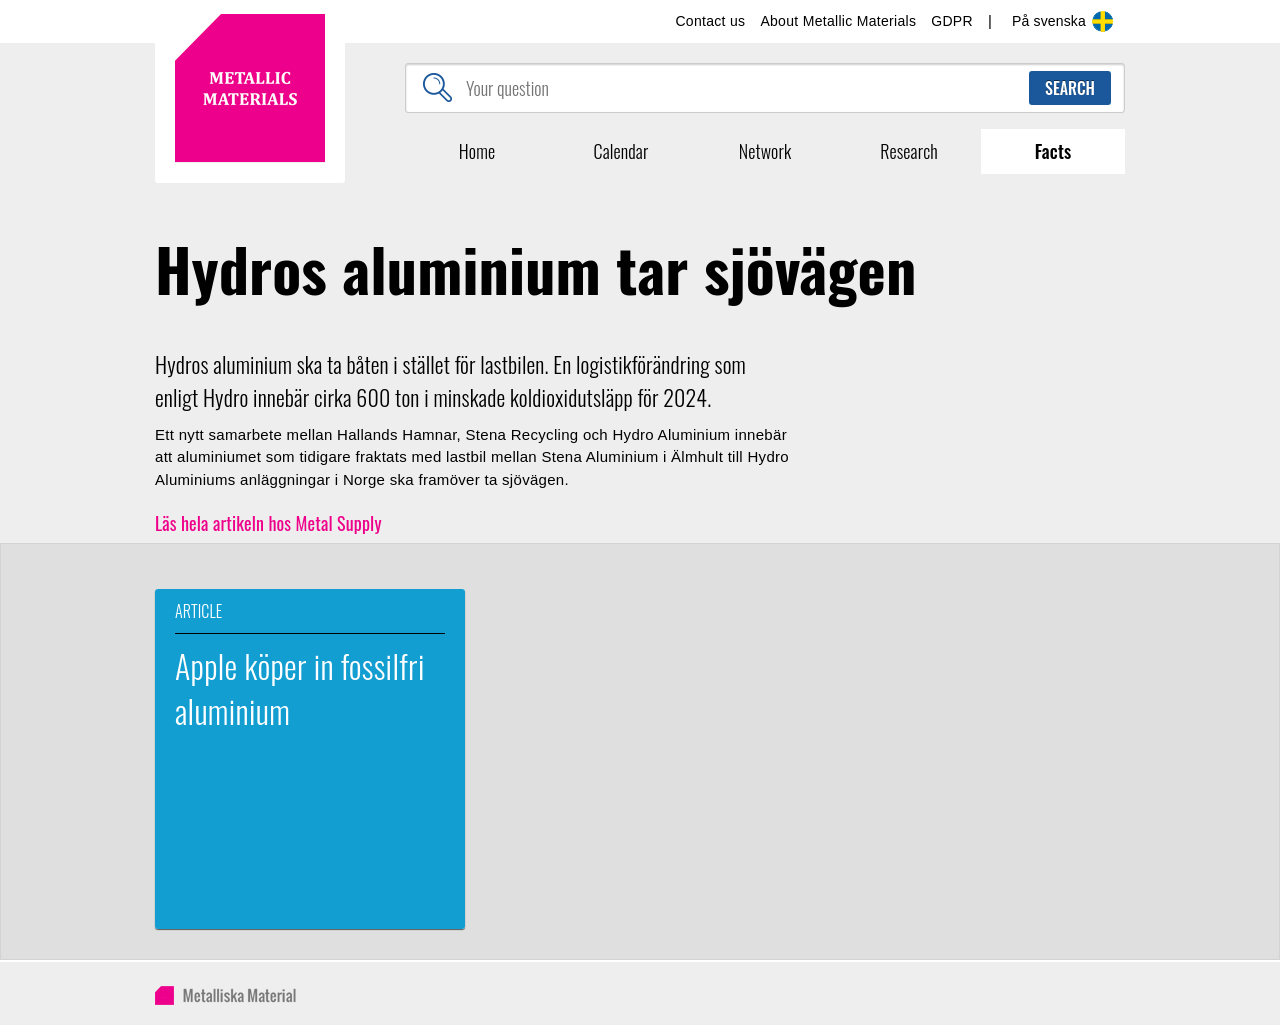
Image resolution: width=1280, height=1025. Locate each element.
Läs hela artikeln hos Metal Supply (268, 523)
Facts (1053, 151)
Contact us (710, 21)
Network (765, 151)
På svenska (1063, 22)
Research (909, 151)
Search (1070, 88)
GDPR (952, 21)
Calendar (621, 151)
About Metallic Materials (838, 21)
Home (477, 151)
